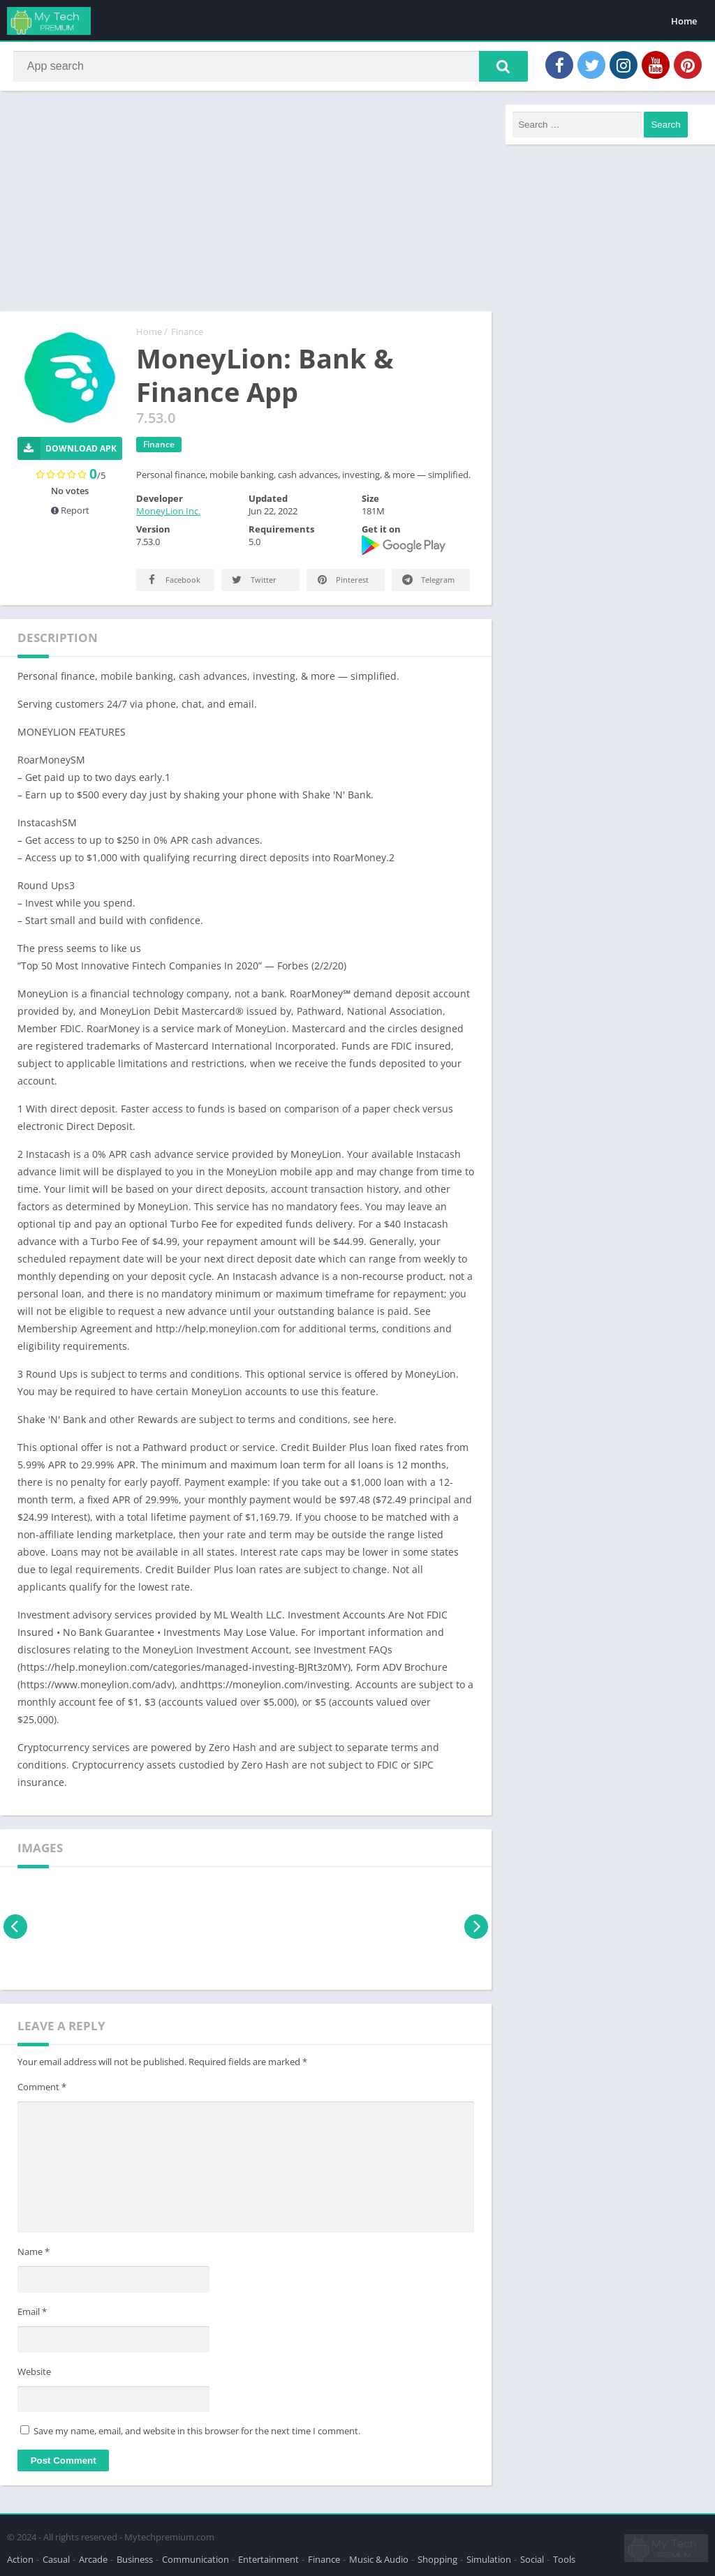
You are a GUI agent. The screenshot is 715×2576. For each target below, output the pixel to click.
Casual (56, 2558)
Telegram (427, 582)
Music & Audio (378, 2558)
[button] (499, 67)
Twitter (253, 582)
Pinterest (342, 582)
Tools (564, 2558)
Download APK (67, 451)
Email (32, 2314)
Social (532, 2558)
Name (33, 2255)
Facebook (172, 582)
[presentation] (15, 1929)
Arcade (93, 2558)
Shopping (437, 2558)
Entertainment (268, 2558)
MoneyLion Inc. (168, 513)
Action (20, 2558)
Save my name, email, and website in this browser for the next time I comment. (197, 2433)
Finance (187, 334)
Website (34, 2374)
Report (70, 513)
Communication (195, 2558)
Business (135, 2558)
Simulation (488, 2558)
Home (684, 21)
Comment (41, 2089)
